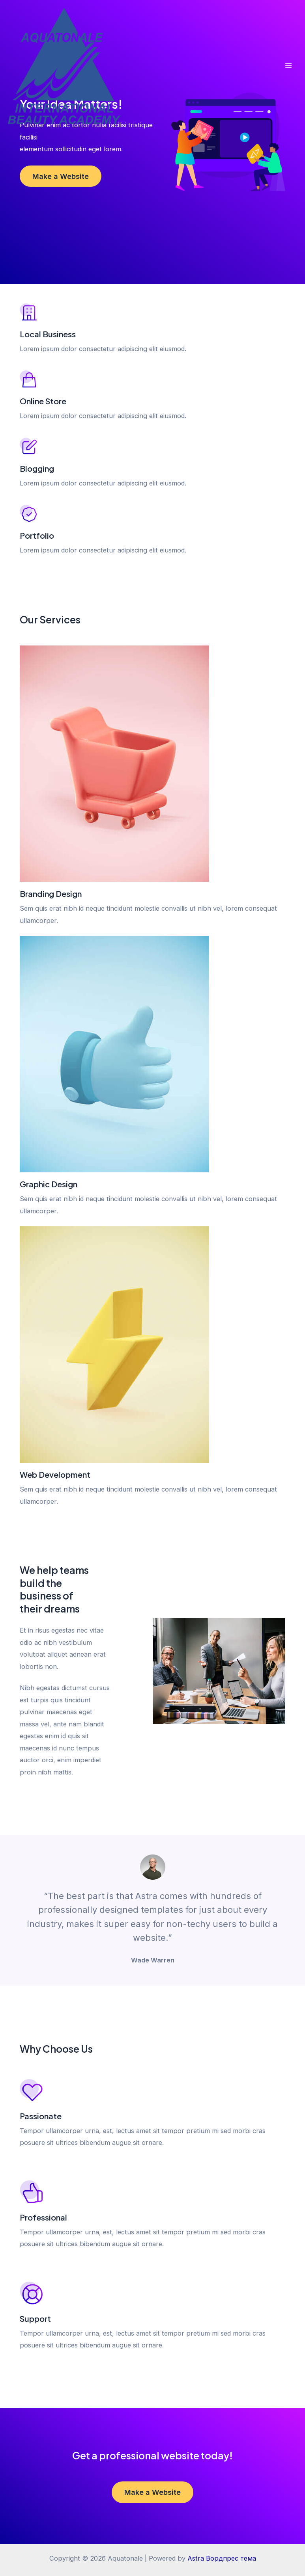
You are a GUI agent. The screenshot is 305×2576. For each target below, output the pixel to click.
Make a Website (60, 176)
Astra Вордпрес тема (221, 2558)
